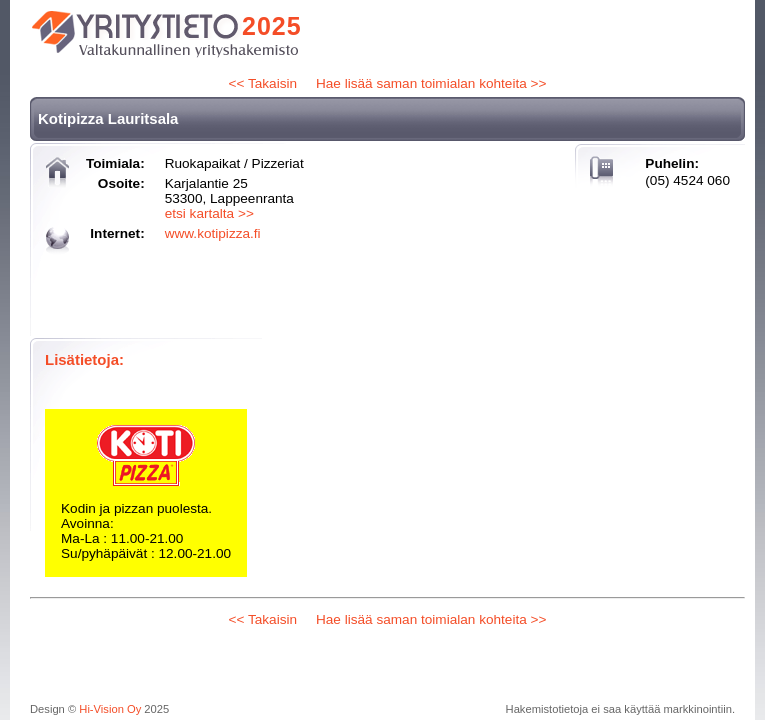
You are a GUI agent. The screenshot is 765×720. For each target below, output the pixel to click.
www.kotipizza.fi (213, 233)
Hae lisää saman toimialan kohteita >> (431, 83)
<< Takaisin (263, 83)
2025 (272, 26)
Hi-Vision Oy (110, 709)
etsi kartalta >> (209, 213)
